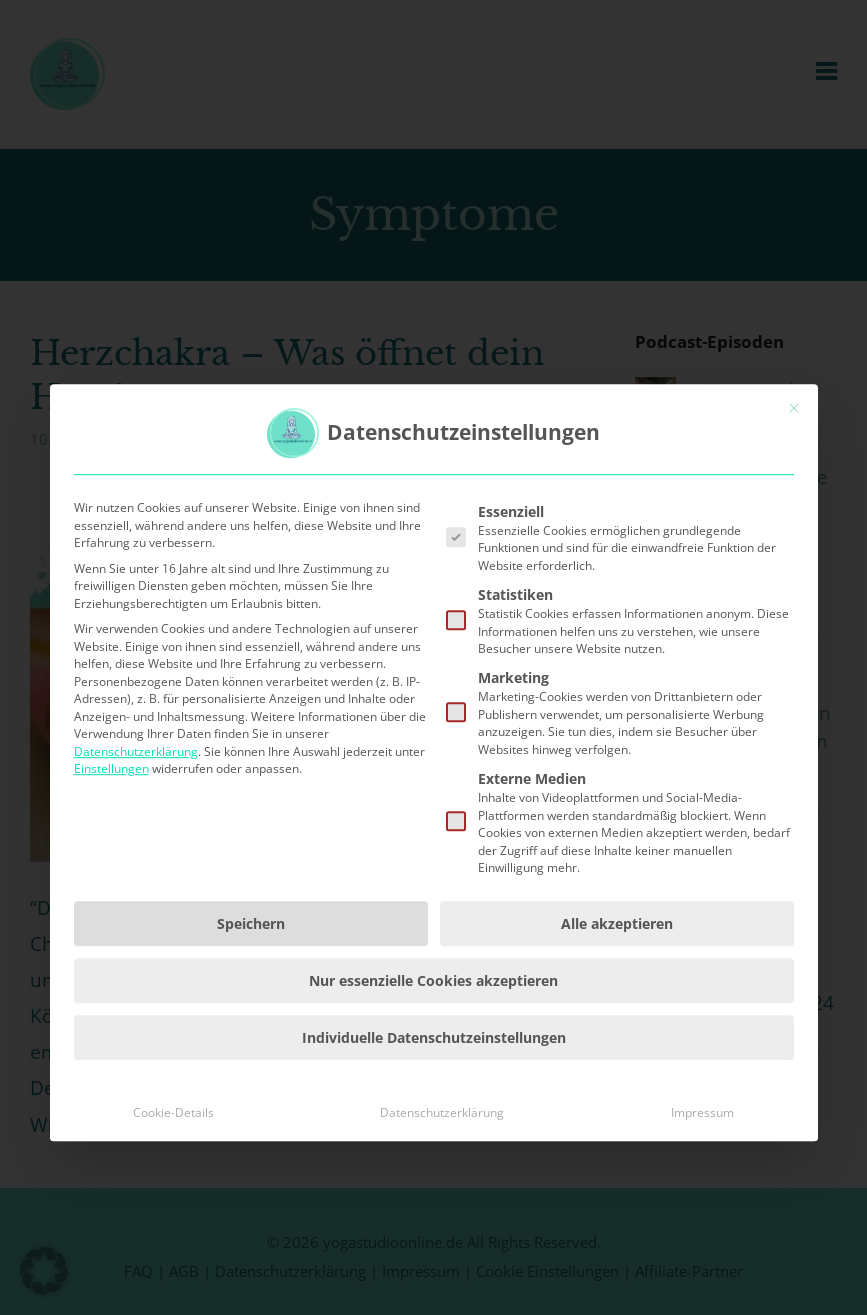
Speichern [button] (251, 1024)
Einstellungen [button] (111, 869)
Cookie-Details (173, 1213)
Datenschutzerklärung (136, 852)
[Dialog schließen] (794, 509)
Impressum (702, 1213)
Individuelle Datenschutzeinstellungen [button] (434, 1138)
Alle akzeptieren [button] (617, 1024)
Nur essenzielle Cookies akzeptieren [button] (433, 1081)
